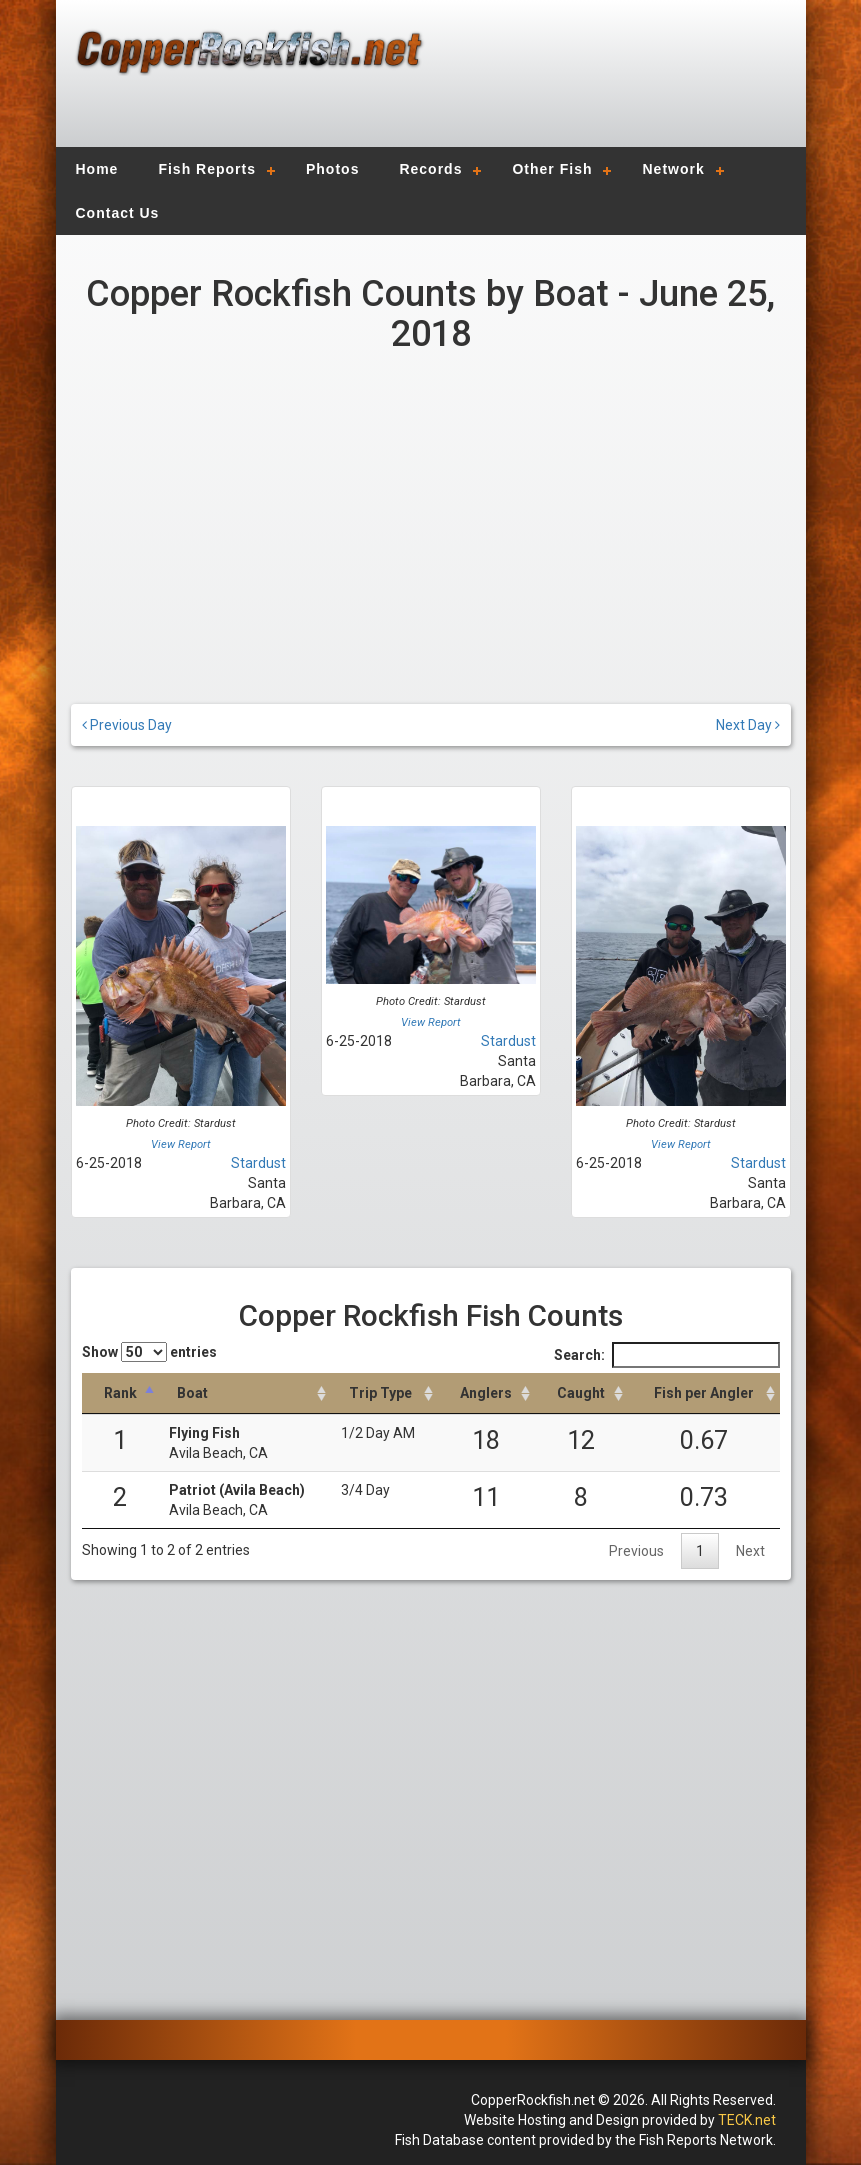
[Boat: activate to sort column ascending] (245, 1393)
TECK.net (747, 2120)
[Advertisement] (607, 85)
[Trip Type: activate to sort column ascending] (384, 1393)
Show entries (149, 1352)
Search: (667, 1355)
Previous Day (127, 725)
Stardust (258, 1163)
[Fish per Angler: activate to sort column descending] (704, 1393)
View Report (181, 1144)
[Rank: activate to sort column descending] (120, 1393)
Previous (636, 1551)
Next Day (748, 725)
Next (750, 1551)
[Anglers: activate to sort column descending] (486, 1393)
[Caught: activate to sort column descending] (581, 1393)
